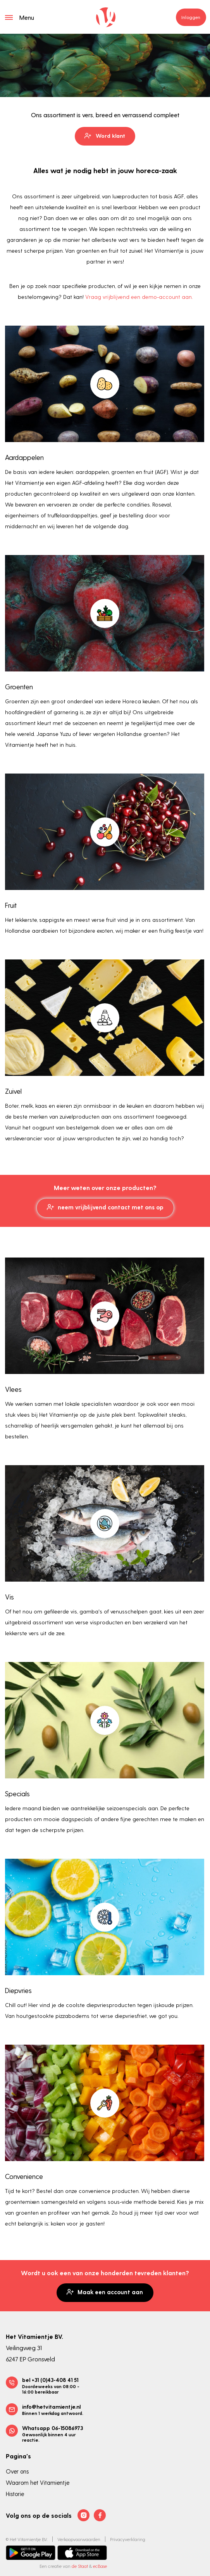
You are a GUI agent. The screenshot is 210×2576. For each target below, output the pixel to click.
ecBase (100, 2566)
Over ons (17, 2471)
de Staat (80, 2566)
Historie (15, 2493)
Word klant (104, 135)
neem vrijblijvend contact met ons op (105, 1207)
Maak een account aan (105, 2291)
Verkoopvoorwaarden (78, 2539)
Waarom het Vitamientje (37, 2482)
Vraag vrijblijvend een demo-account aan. (139, 296)
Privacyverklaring (127, 2539)
